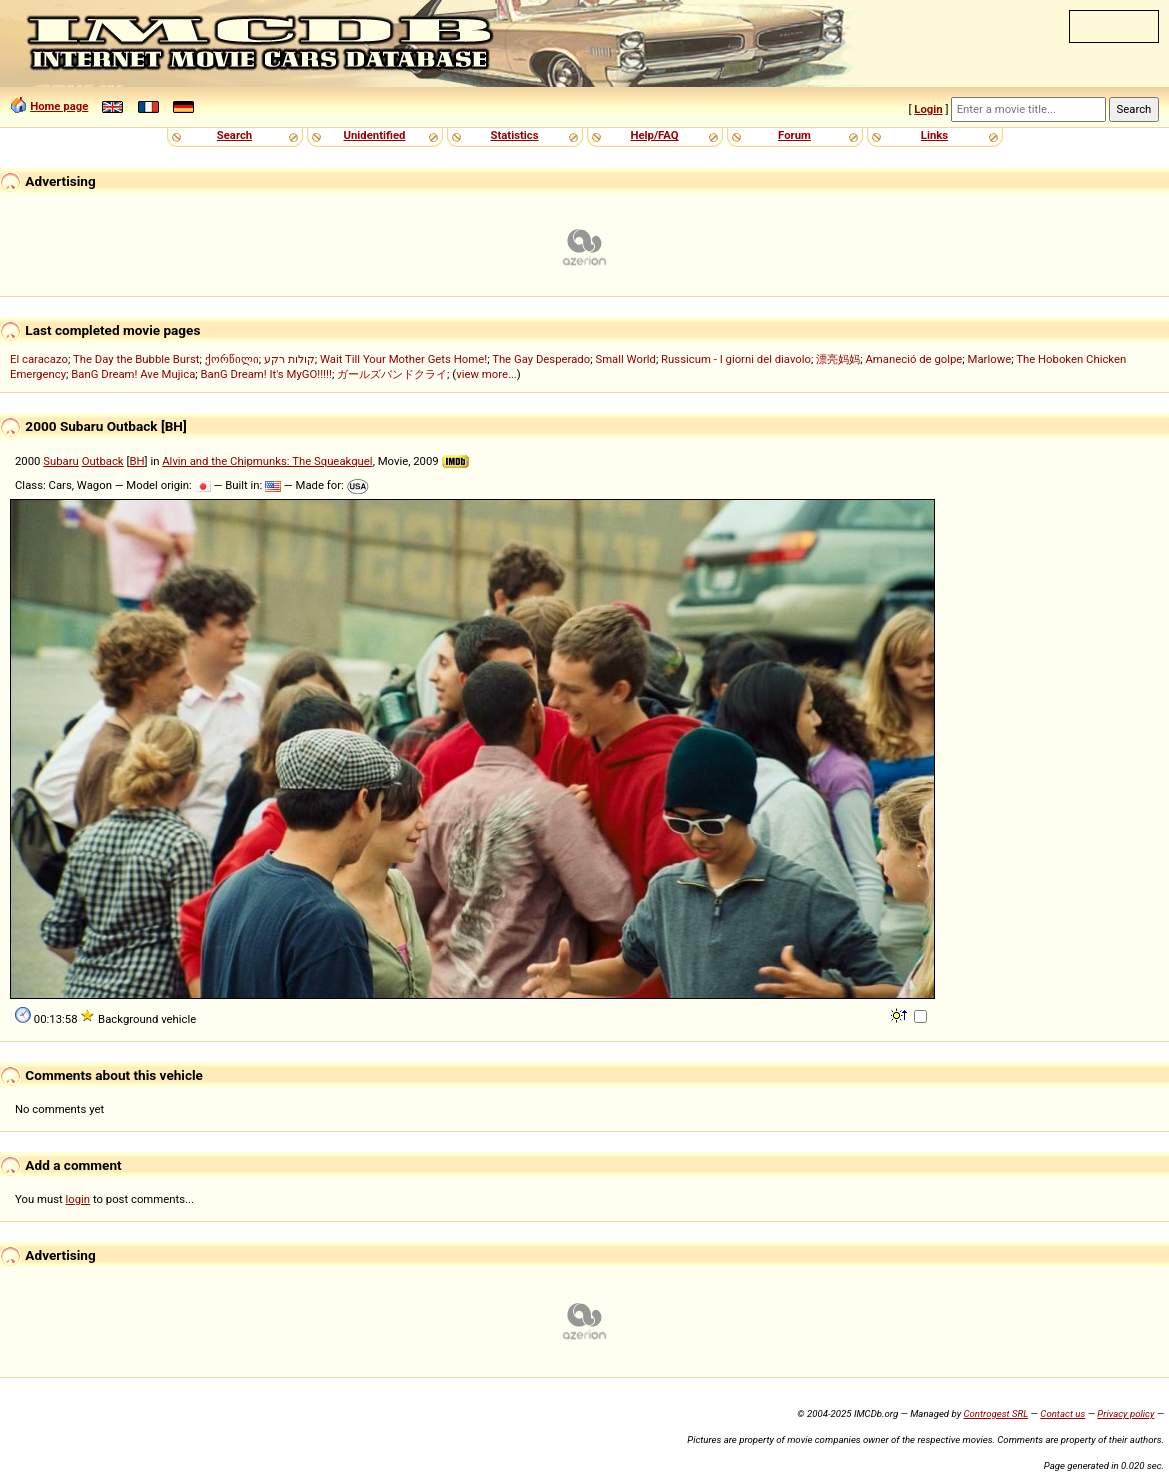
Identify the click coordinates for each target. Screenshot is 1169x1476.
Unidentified (375, 135)
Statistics (514, 135)
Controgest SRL (995, 1413)
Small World (625, 359)
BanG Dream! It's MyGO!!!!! (266, 374)
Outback (103, 461)
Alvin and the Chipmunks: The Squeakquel (267, 461)
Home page (59, 106)
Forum (794, 135)
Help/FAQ (654, 135)
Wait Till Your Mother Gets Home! (403, 359)
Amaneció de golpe (913, 359)
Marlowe (990, 359)
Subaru (61, 461)
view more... (486, 374)
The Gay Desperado (541, 359)
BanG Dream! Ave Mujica (133, 374)
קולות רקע (289, 359)
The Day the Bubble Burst (136, 359)
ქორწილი (232, 359)
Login (928, 109)
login (78, 1199)
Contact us (1062, 1413)
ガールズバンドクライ (392, 374)
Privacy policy (1125, 1413)
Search (234, 135)
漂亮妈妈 (838, 359)
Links (934, 135)
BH (136, 461)
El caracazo (39, 359)
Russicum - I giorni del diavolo (736, 359)
